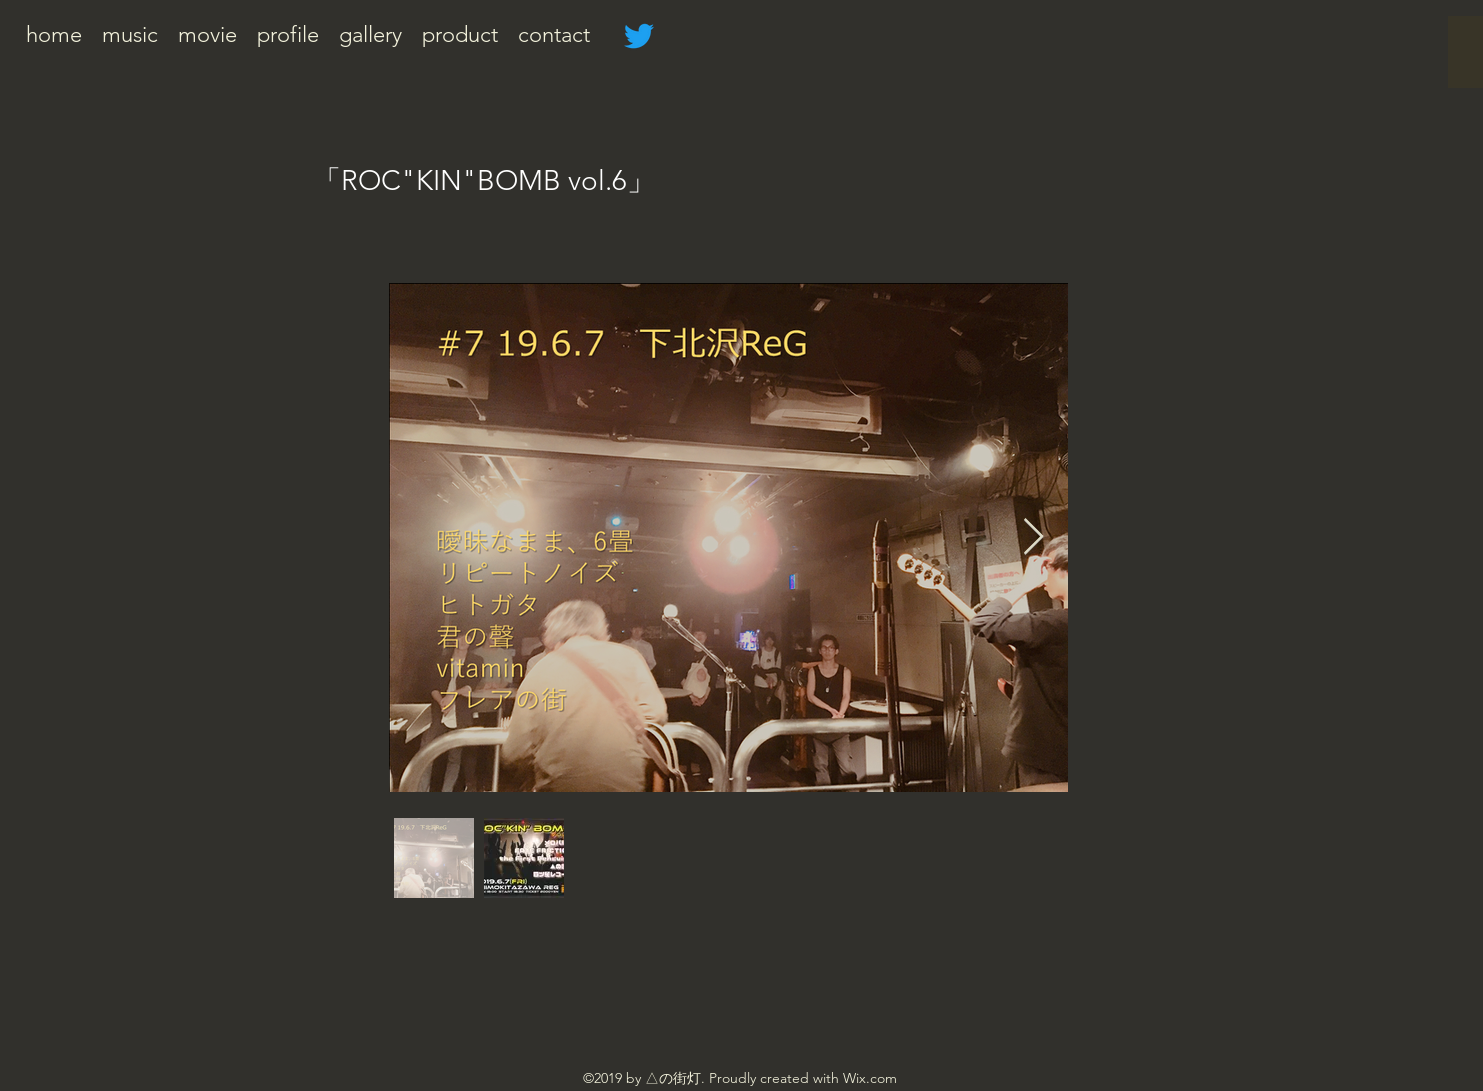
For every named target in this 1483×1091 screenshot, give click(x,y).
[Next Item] (1033, 537)
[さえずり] (639, 36)
